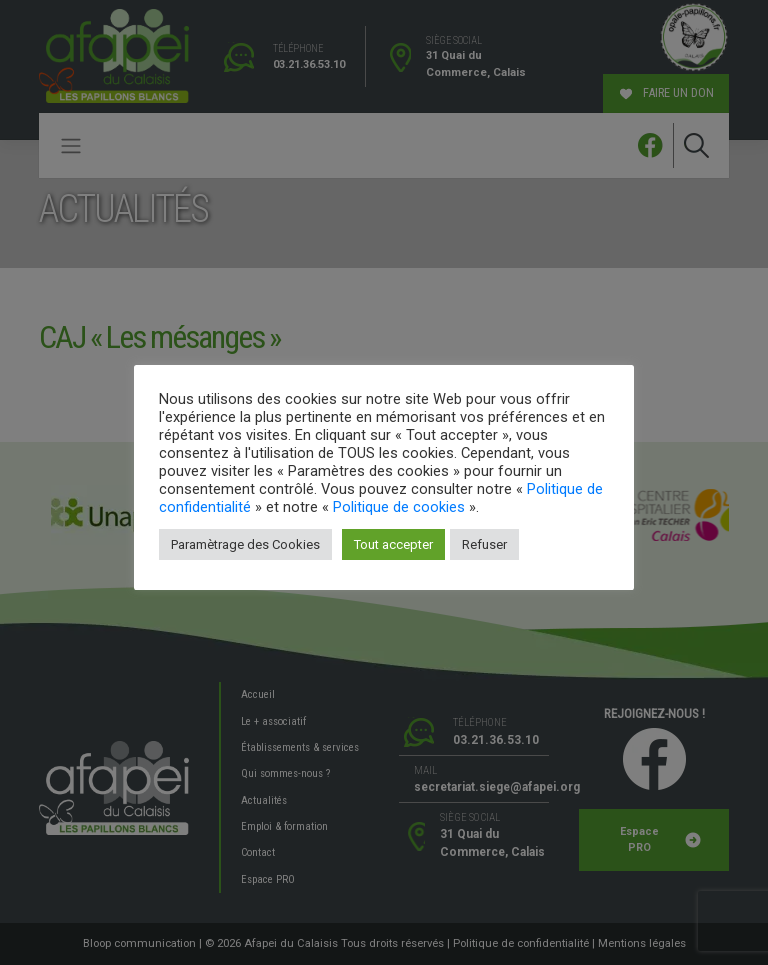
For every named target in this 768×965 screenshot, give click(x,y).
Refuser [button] (484, 544)
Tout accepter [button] (393, 544)
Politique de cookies (399, 507)
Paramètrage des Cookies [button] (245, 544)
